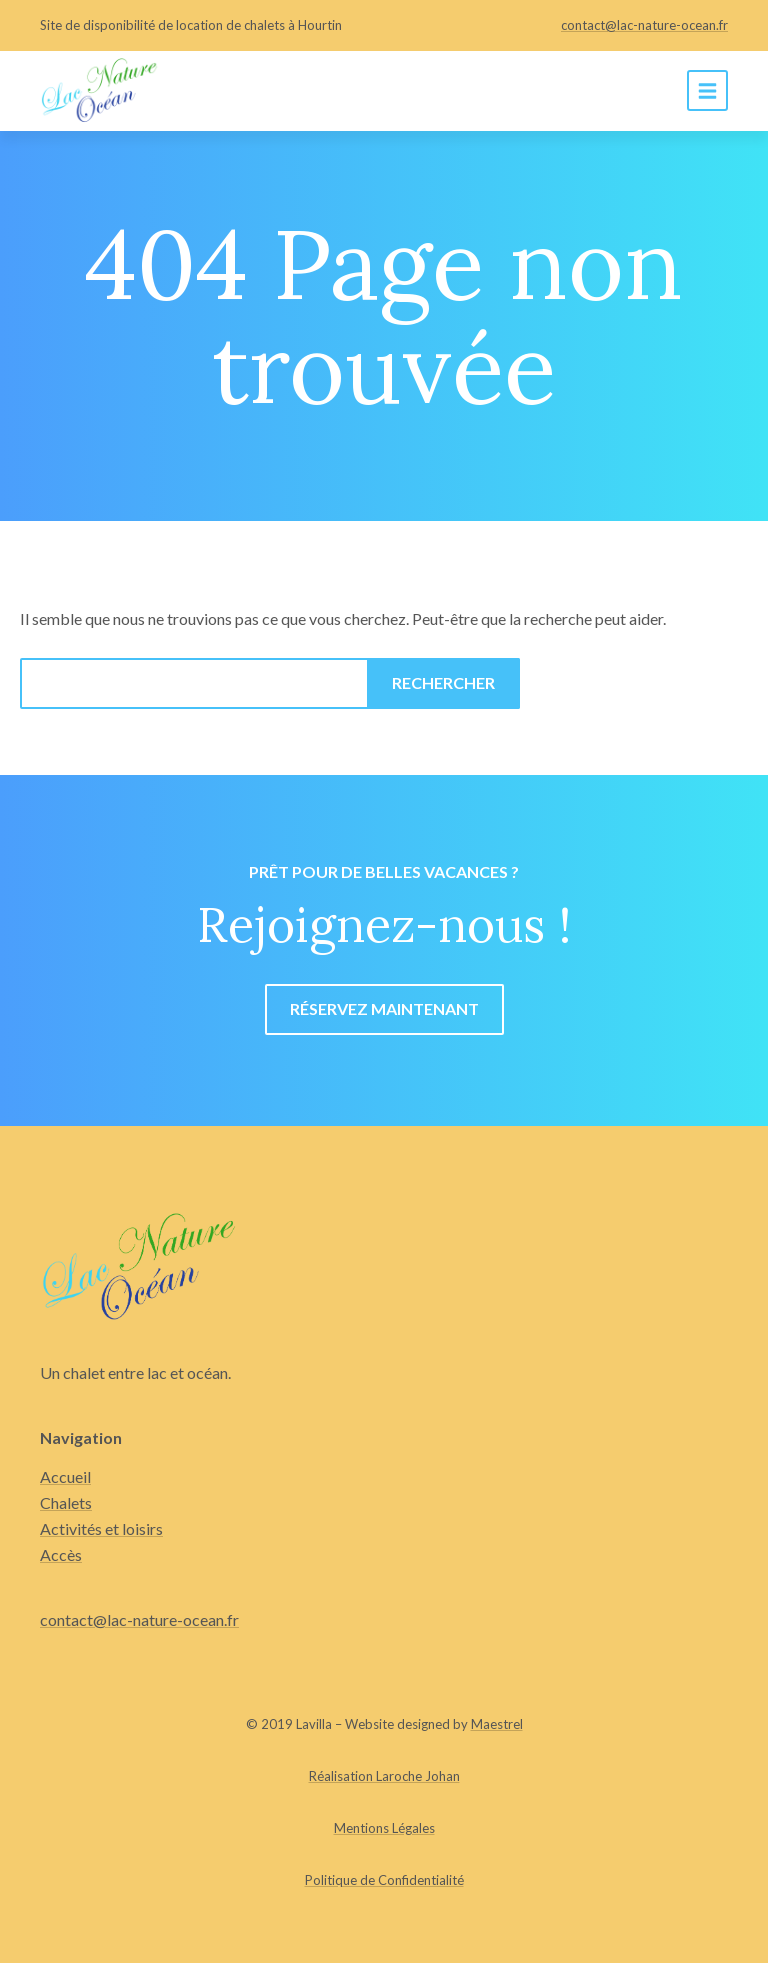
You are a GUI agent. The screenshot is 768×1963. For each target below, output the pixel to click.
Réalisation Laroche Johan (384, 1776)
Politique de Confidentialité (384, 1880)
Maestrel (497, 1724)
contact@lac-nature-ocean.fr (644, 25)
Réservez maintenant (384, 1008)
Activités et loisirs (101, 1528)
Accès (61, 1554)
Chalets (66, 1502)
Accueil (65, 1476)
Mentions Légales (384, 1828)
